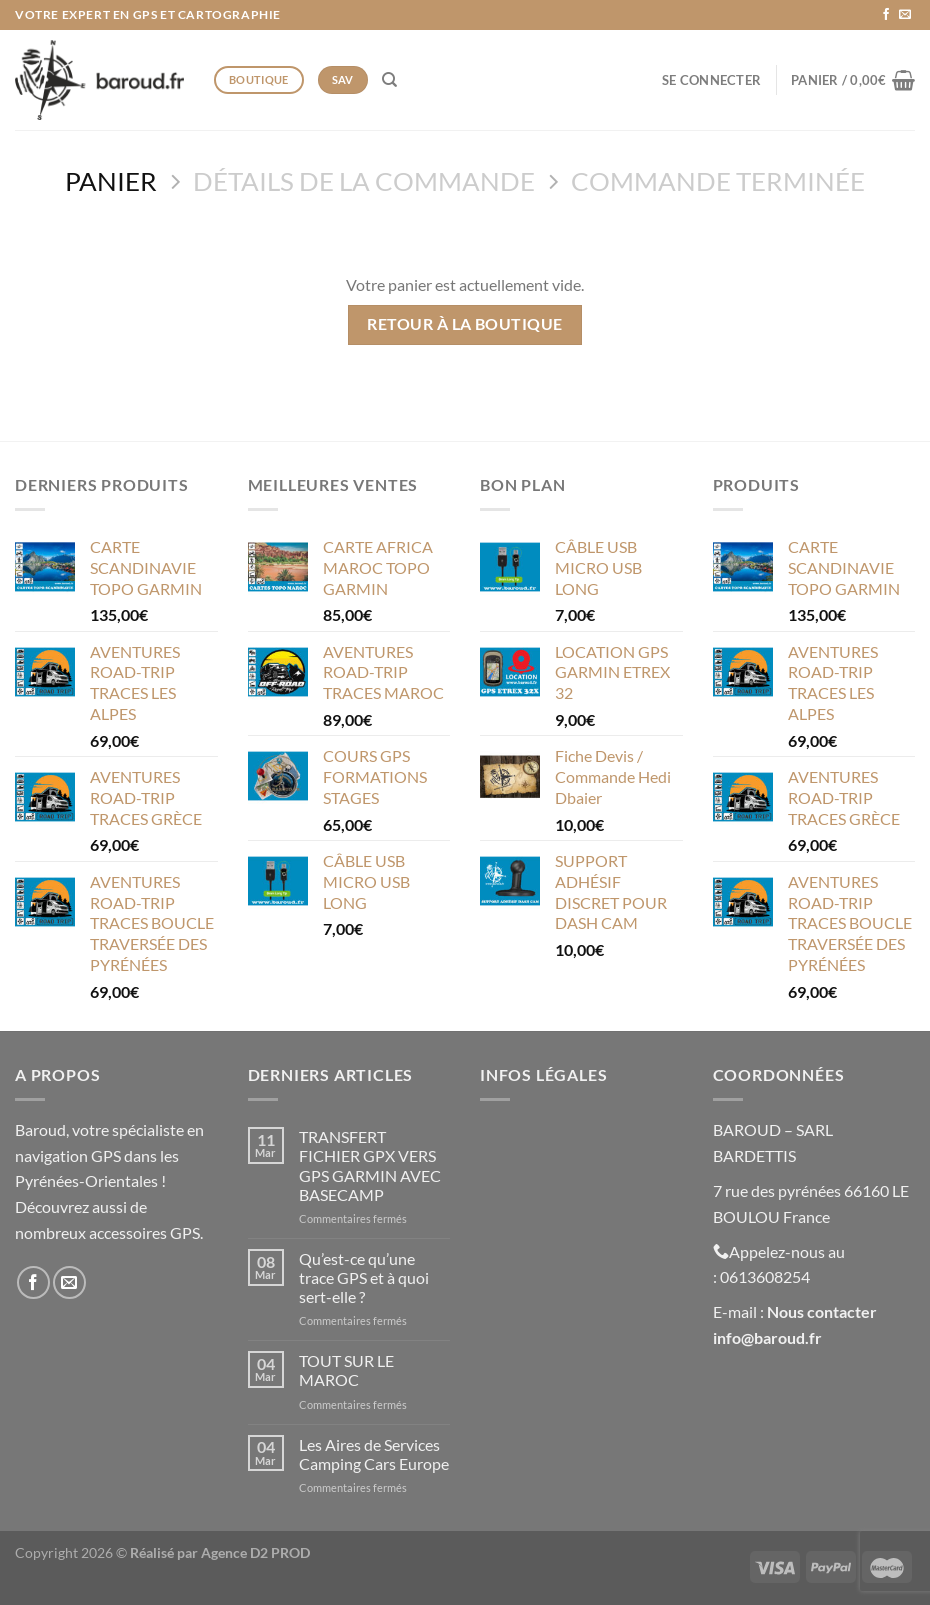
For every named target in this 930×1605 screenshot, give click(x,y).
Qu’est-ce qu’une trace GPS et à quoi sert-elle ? (364, 1277)
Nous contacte (818, 1311)
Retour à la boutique (464, 324)
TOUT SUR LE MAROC (346, 1370)
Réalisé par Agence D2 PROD (220, 1552)
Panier (111, 181)
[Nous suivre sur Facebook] (886, 15)
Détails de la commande (364, 181)
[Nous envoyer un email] (905, 15)
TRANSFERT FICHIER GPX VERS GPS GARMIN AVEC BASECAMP (370, 1165)
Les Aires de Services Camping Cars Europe (374, 1454)
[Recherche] (389, 80)
